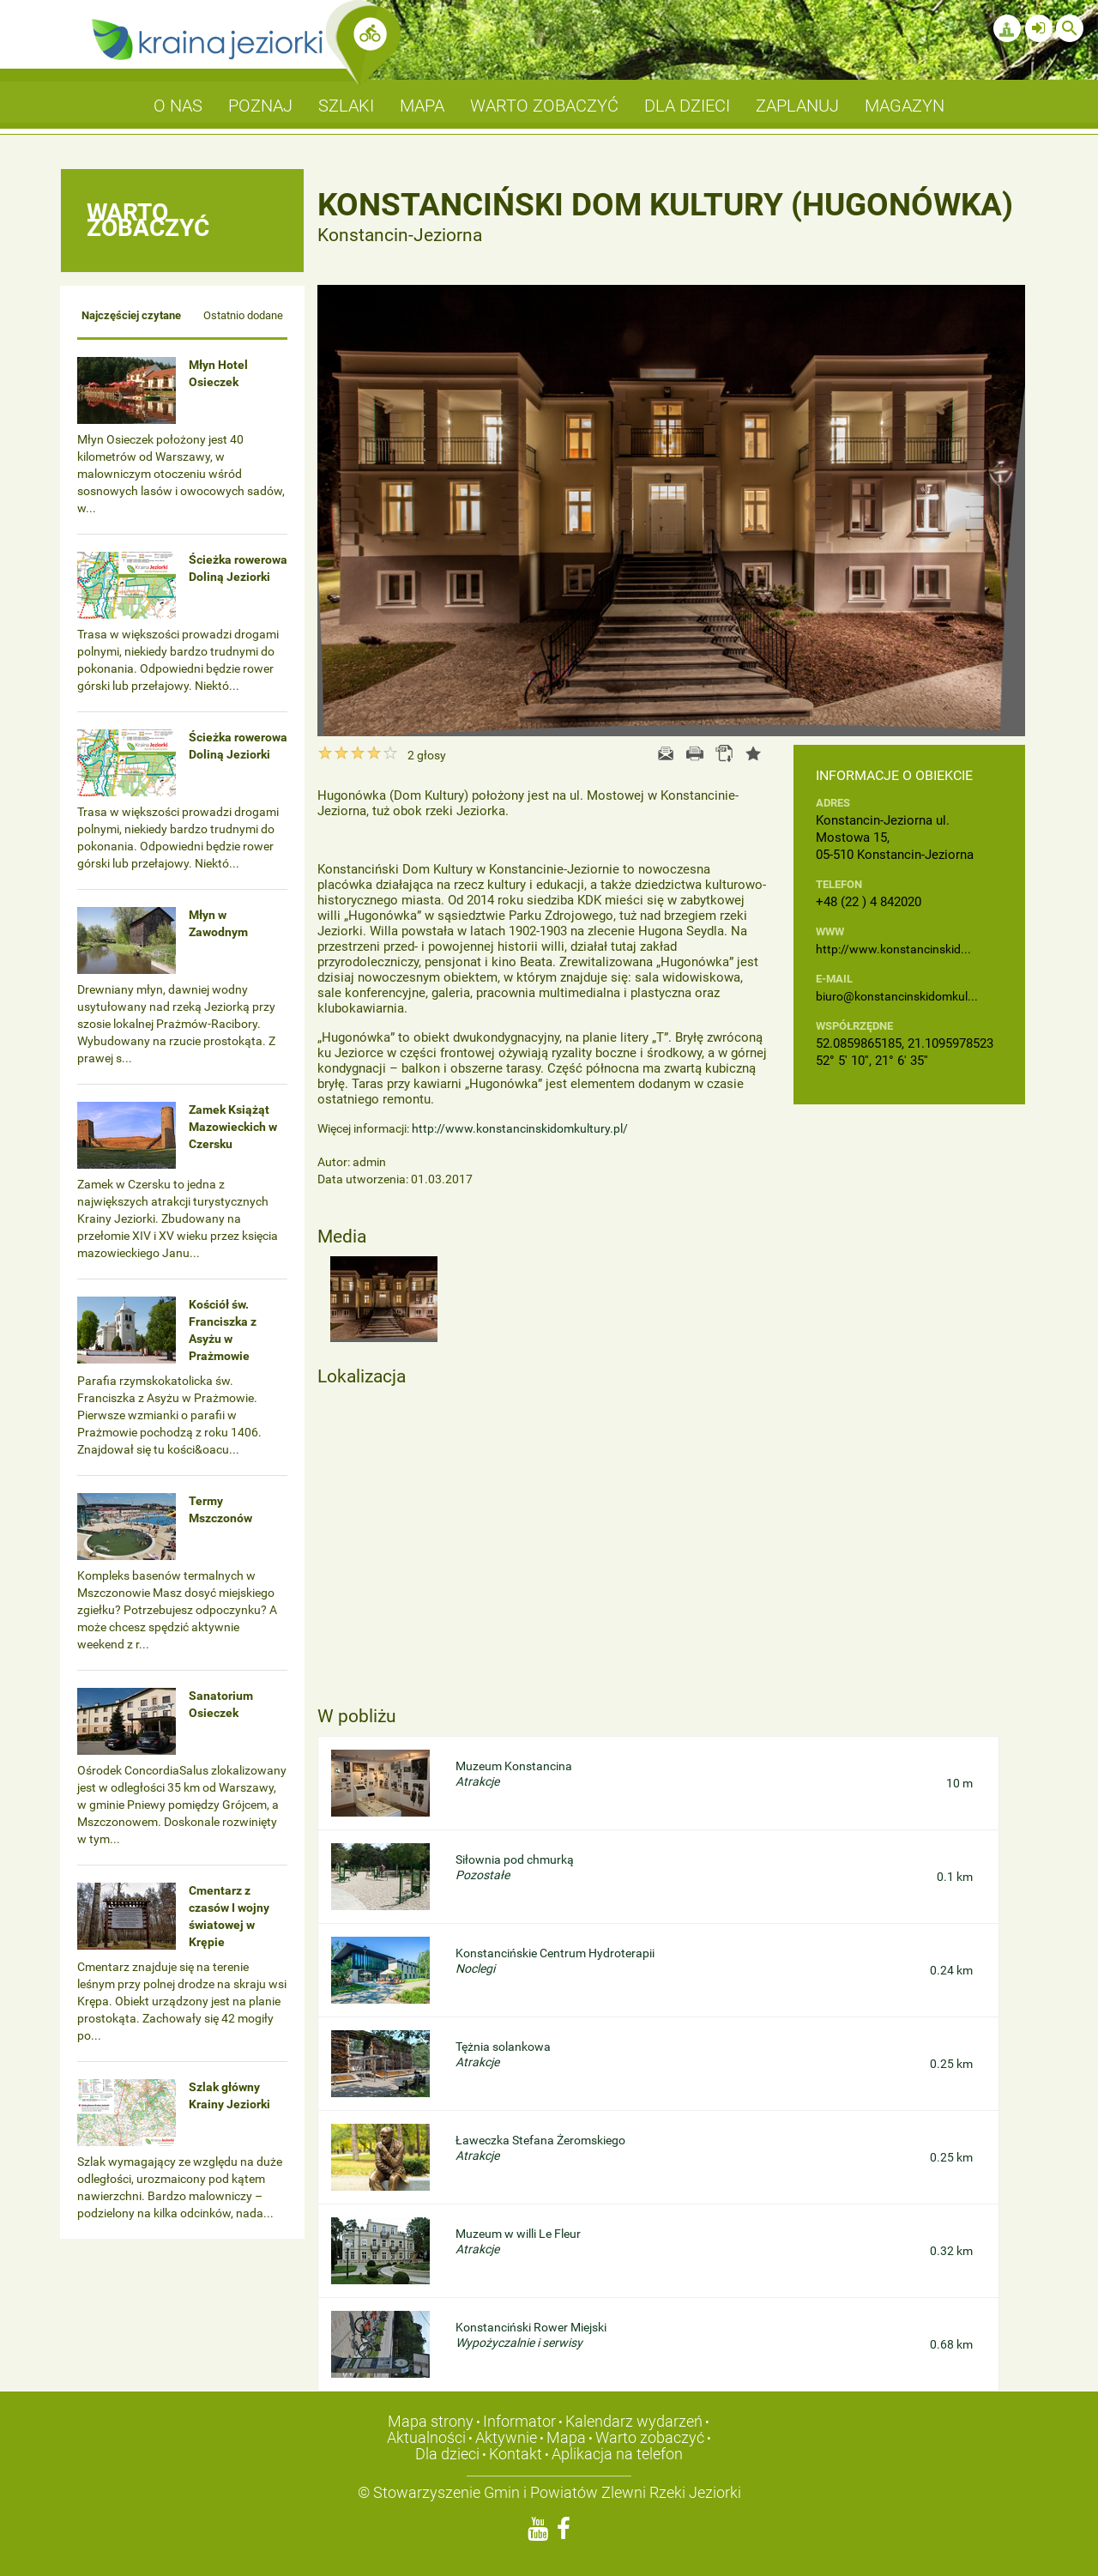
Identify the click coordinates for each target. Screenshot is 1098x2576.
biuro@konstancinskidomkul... (897, 996)
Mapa (566, 2437)
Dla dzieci (447, 2454)
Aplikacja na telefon (617, 2454)
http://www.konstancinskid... (893, 949)
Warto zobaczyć (649, 2437)
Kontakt (515, 2454)
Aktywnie (506, 2437)
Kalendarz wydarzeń (634, 2421)
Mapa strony (431, 2421)
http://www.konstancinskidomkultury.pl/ (520, 1128)
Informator (519, 2421)
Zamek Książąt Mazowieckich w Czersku (233, 1127)
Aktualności (426, 2437)
